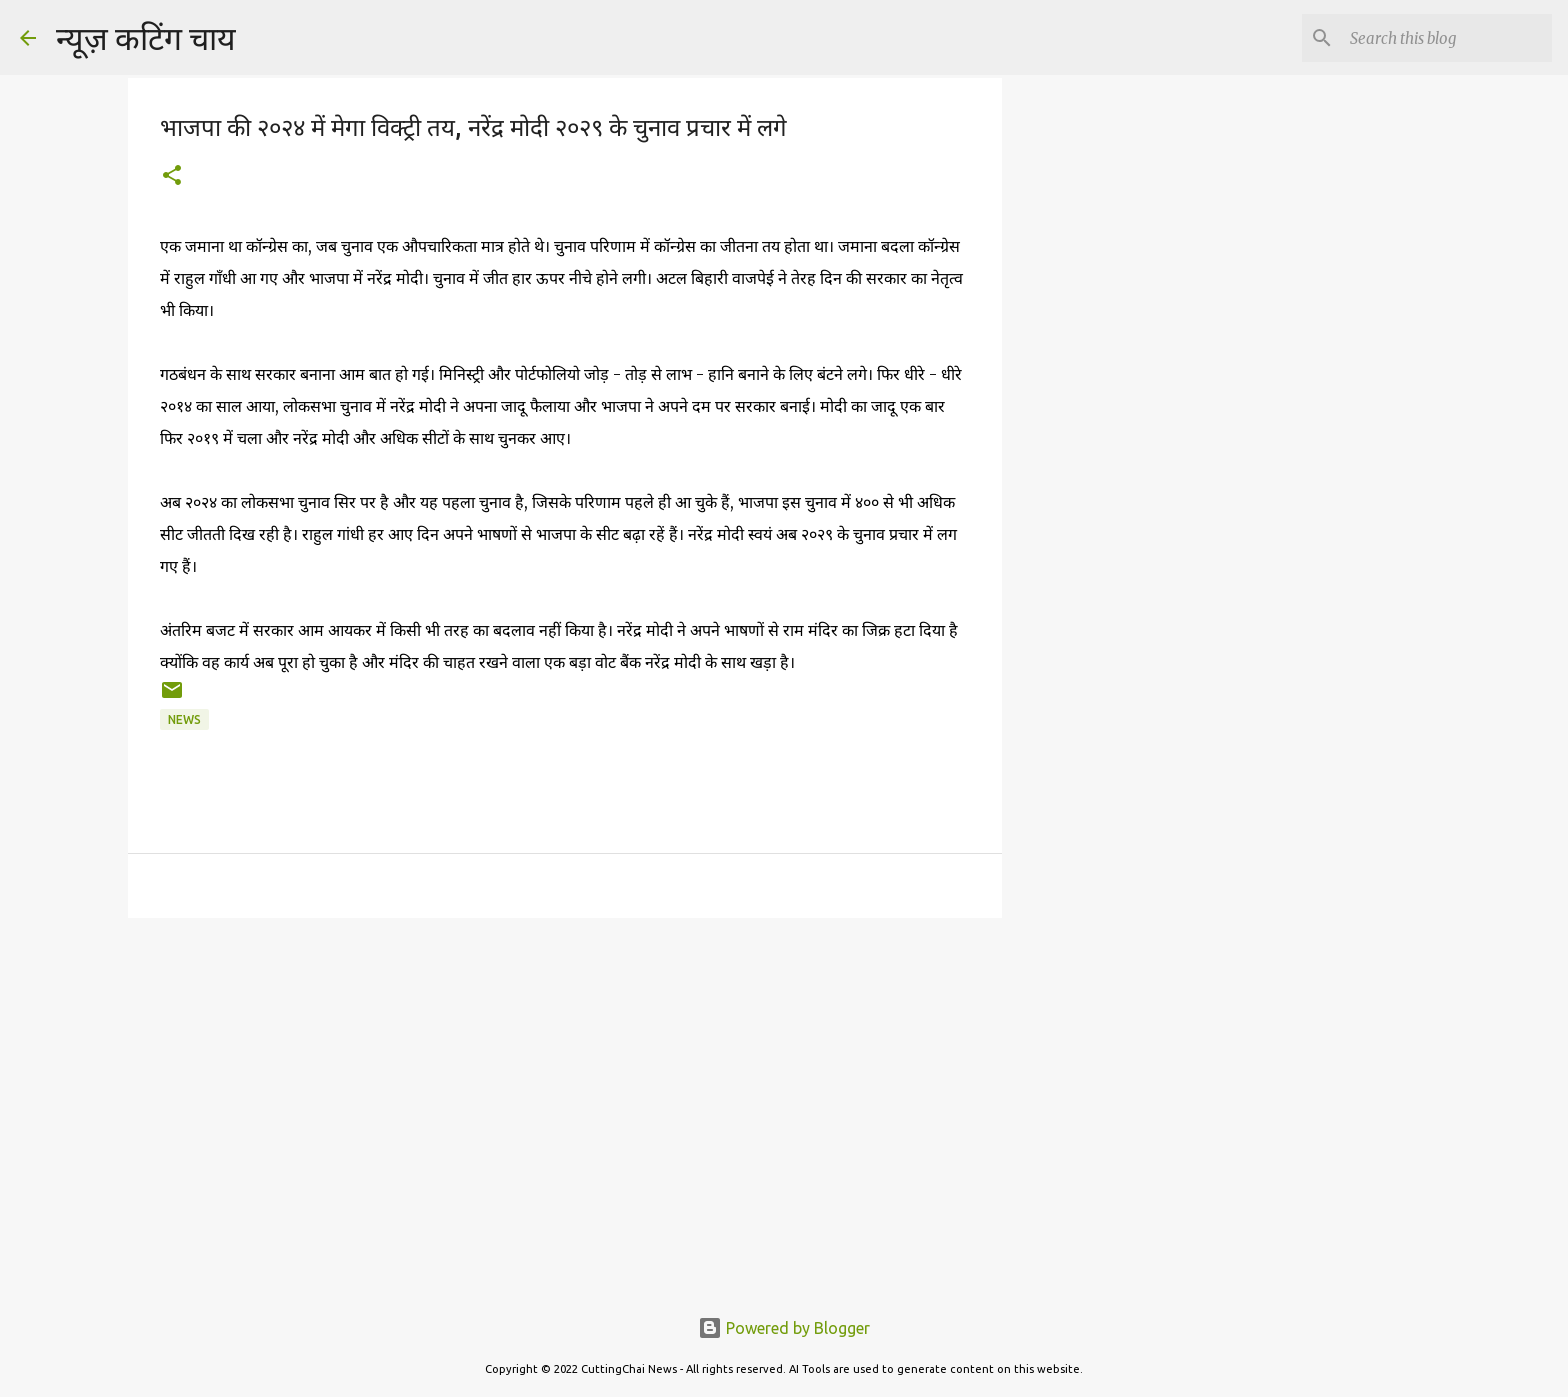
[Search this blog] (1447, 38)
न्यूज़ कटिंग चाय (146, 38)
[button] (172, 176)
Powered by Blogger (784, 1328)
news (184, 719)
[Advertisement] (1104, 400)
